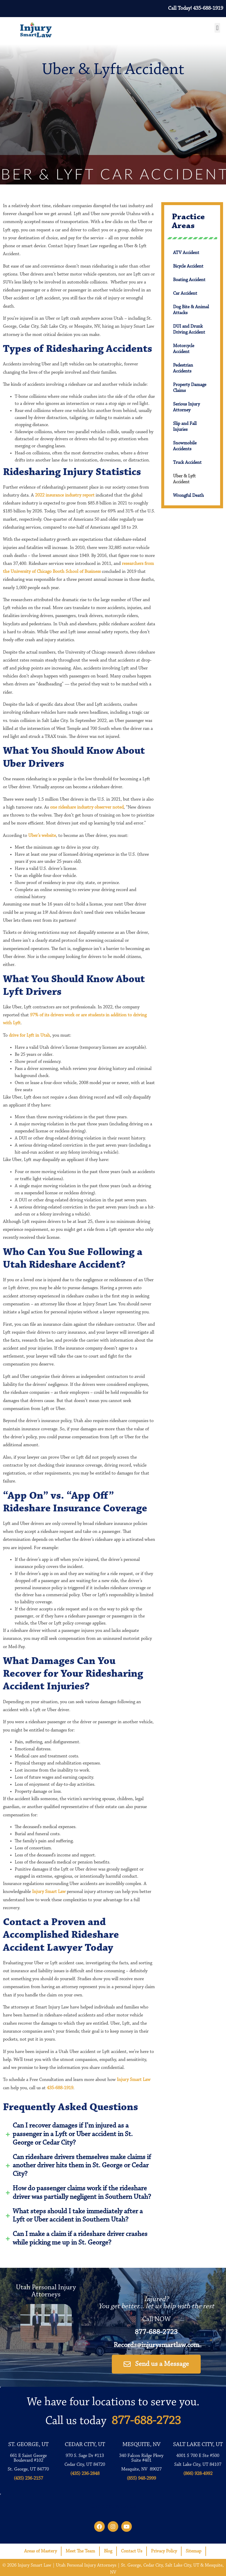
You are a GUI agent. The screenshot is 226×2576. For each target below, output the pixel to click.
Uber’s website (42, 835)
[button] (217, 28)
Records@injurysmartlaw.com (156, 2345)
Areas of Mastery (40, 2551)
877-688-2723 (156, 2332)
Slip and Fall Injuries (185, 426)
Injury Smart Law (48, 1891)
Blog (108, 2551)
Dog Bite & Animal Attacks (191, 310)
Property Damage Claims (189, 387)
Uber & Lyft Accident (184, 479)
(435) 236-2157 (28, 2478)
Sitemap (193, 2551)
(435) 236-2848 (84, 2473)
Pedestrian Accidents (183, 368)
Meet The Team (80, 2551)
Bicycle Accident (188, 266)
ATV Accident (186, 252)
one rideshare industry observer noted (87, 807)
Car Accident (185, 293)
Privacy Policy (164, 2551)
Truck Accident (187, 462)
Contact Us (131, 2551)
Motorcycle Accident (183, 349)
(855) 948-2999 (141, 2478)
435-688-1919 (60, 2088)
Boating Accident (189, 280)
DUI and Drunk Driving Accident (189, 329)
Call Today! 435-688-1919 (195, 8)
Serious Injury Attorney (186, 407)
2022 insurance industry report (64, 495)
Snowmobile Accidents (185, 446)
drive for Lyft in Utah (29, 1035)
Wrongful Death (188, 495)
